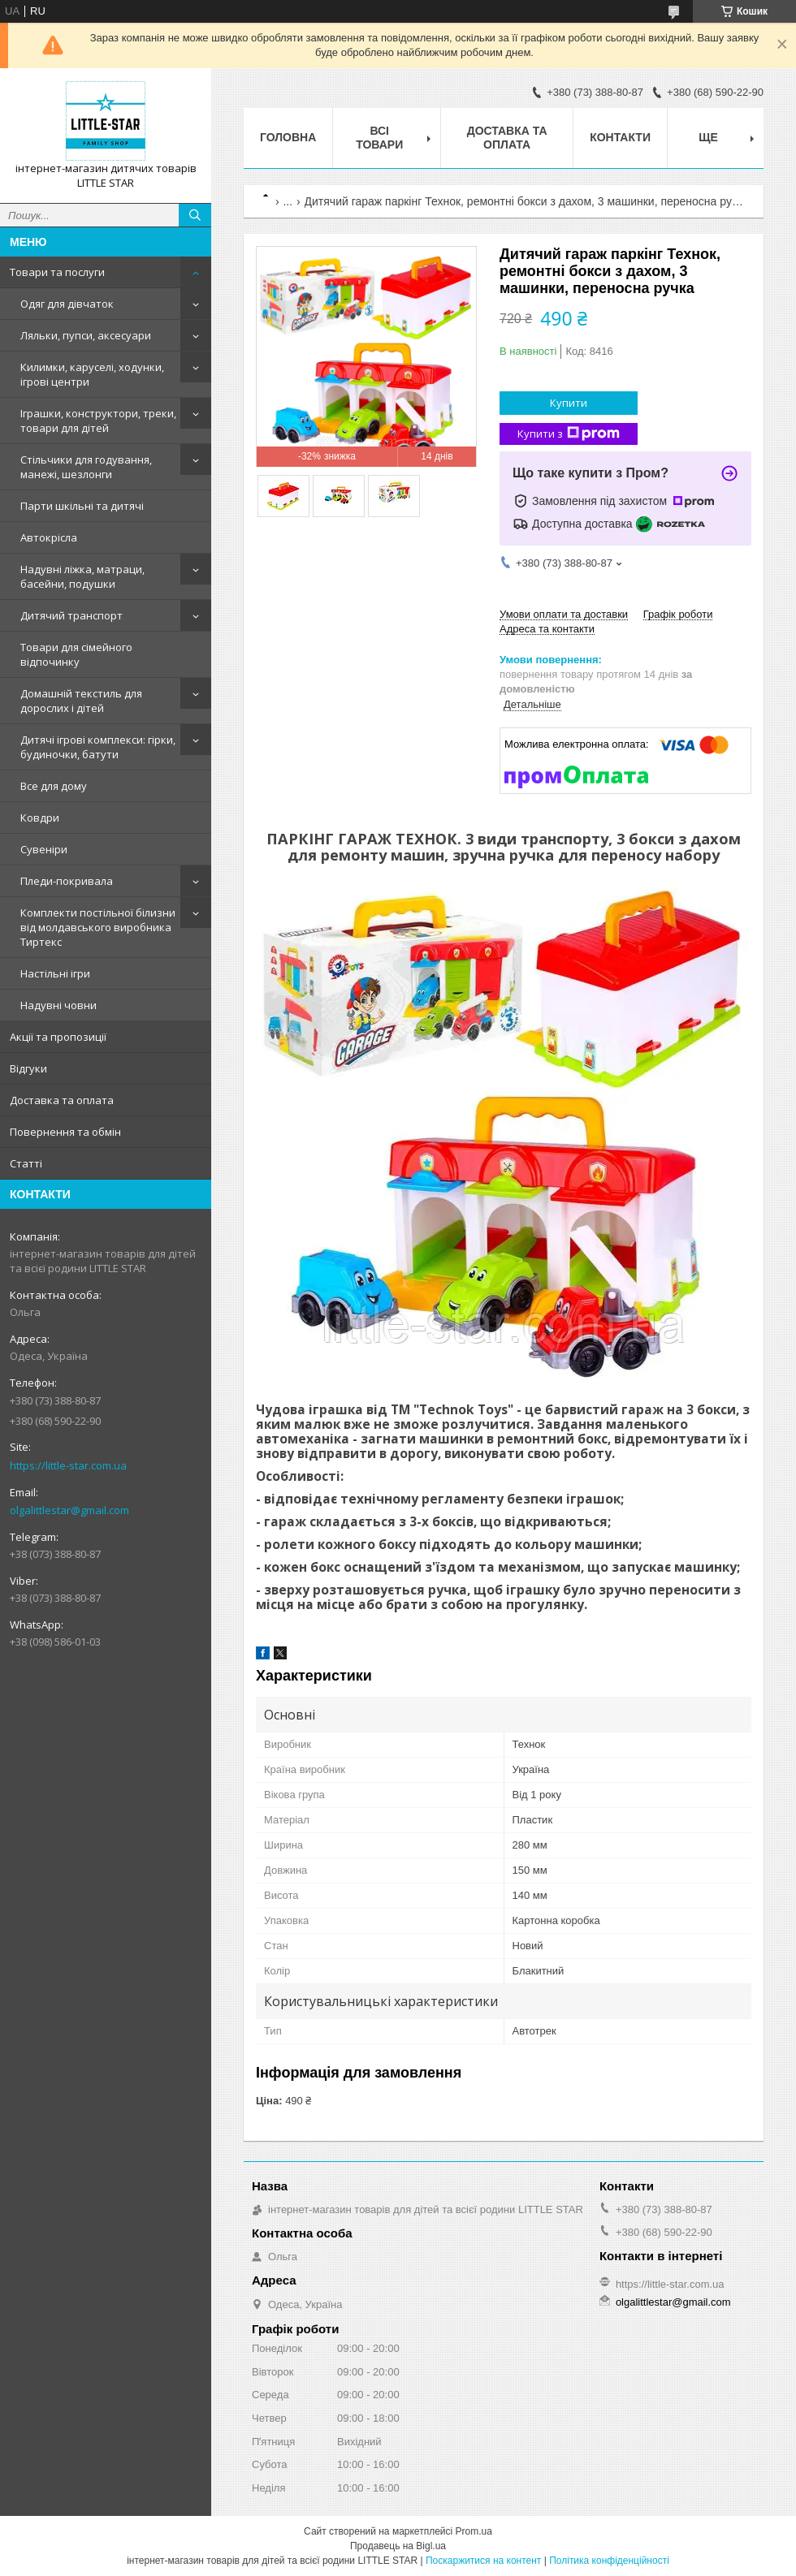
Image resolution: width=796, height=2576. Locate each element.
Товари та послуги (57, 272)
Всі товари (379, 137)
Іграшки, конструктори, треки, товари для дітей (98, 420)
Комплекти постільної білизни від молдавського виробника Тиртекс (97, 927)
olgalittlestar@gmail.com (69, 1510)
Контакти (620, 137)
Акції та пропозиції (58, 1036)
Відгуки (28, 1068)
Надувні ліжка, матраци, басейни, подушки (82, 576)
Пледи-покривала (66, 881)
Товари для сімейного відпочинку (76, 654)
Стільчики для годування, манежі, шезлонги (86, 466)
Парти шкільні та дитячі (82, 505)
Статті (26, 1163)
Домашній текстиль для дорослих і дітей (81, 700)
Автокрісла (48, 537)
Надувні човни (58, 1005)
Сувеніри (43, 849)
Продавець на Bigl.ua (398, 2546)
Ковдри (39, 817)
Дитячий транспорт (71, 615)
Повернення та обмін (65, 1131)
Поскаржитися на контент (483, 2560)
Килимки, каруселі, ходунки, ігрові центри (92, 374)
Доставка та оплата (62, 1100)
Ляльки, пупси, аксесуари (85, 335)
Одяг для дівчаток (67, 303)
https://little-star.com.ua (68, 1465)
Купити (568, 402)
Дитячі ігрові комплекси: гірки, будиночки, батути (97, 747)
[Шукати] (195, 215)
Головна (288, 137)
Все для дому (53, 786)
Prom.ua (474, 2531)
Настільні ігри (55, 973)
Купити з (568, 434)
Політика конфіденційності (609, 2560)
